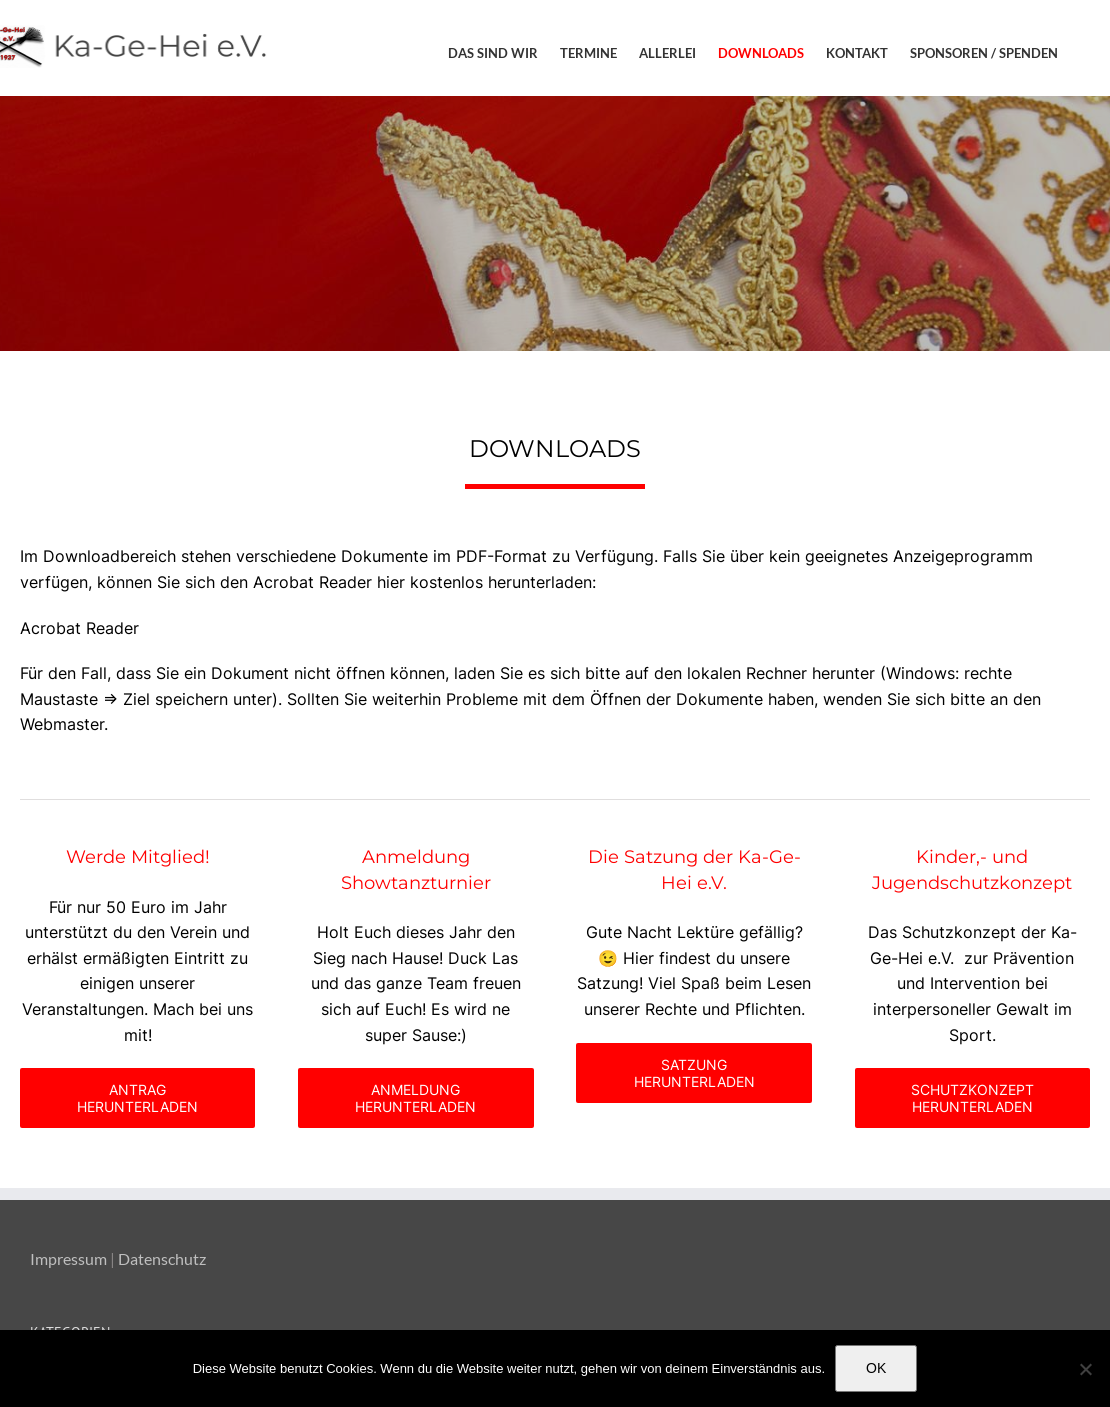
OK (876, 1368)
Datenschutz (162, 1258)
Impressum (68, 1258)
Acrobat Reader (79, 628)
